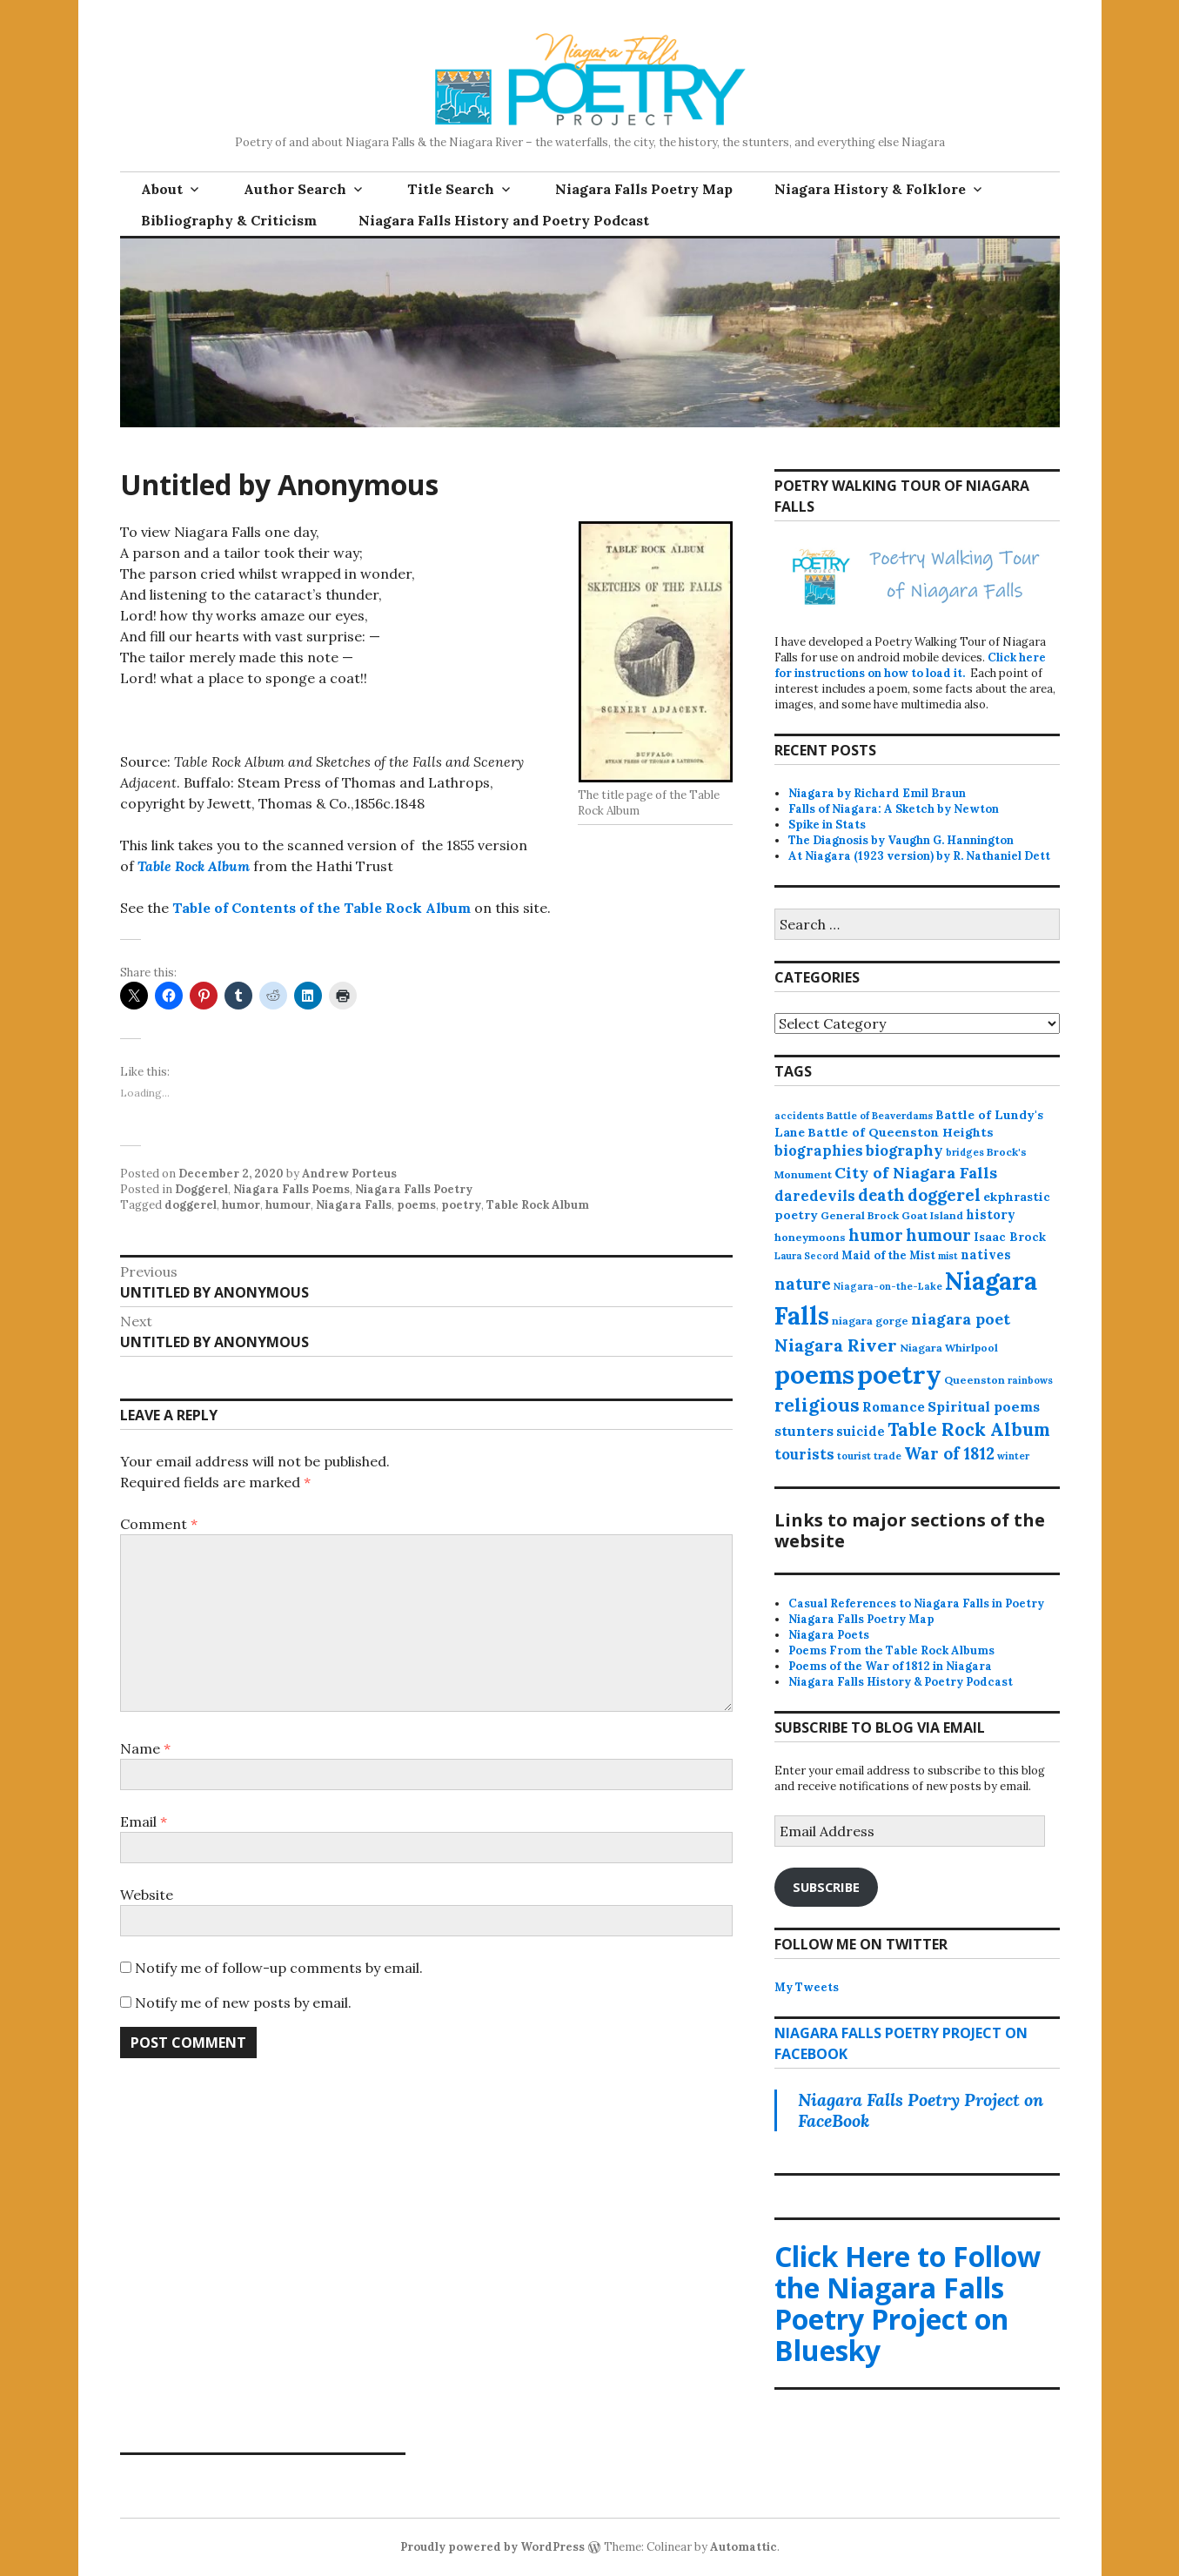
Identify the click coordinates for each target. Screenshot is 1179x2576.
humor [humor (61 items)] (875, 1234)
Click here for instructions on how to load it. (910, 665)
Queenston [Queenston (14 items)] (974, 1379)
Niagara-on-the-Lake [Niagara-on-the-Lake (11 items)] (888, 1286)
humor (241, 1204)
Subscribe (826, 1886)
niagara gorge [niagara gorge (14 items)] (870, 1320)
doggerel (190, 1204)
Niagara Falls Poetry (413, 1189)
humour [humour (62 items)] (938, 1234)
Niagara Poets (828, 1634)
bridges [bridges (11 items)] (965, 1152)
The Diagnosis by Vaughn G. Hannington (901, 840)
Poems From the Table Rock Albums (891, 1650)
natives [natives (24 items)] (986, 1254)
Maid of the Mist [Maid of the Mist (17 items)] (888, 1255)
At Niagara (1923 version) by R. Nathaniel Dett (919, 856)
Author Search (295, 189)
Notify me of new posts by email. (243, 2002)
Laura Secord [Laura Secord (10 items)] (806, 1256)
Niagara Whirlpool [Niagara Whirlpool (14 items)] (949, 1347)
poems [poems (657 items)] (814, 1374)
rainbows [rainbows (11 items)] (1030, 1380)
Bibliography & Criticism (229, 220)
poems (416, 1204)
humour (288, 1204)
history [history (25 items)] (990, 1214)
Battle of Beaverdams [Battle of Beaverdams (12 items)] (880, 1116)
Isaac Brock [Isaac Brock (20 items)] (1010, 1236)
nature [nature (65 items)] (802, 1283)
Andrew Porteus (349, 1173)
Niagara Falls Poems (291, 1189)
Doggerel (201, 1189)
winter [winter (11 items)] (1013, 1456)
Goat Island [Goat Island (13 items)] (932, 1215)
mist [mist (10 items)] (948, 1256)
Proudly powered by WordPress (492, 2546)
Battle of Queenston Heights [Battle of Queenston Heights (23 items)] (900, 1132)
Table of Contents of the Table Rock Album (321, 907)
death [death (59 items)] (881, 1194)
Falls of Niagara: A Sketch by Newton (893, 809)
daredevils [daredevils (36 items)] (814, 1195)
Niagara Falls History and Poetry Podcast (503, 220)
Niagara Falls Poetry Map (644, 189)
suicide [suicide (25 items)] (860, 1431)
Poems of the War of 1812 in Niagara (890, 1666)
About (162, 189)
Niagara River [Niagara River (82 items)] (835, 1345)
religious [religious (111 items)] (817, 1405)
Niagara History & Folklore (870, 189)
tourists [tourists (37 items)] (804, 1454)
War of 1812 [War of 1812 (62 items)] (949, 1453)
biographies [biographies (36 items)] (818, 1150)
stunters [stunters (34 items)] (804, 1430)
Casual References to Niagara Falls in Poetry (916, 1603)
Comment (159, 1524)
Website (146, 1894)
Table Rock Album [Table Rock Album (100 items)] (969, 1429)
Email (143, 1821)
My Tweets (806, 1987)
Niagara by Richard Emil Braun (877, 793)
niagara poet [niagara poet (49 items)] (960, 1319)
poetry (461, 1204)
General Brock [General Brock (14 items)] (860, 1215)
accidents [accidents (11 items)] (799, 1116)
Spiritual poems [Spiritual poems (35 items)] (984, 1406)
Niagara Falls (354, 1204)
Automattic (743, 2546)
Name (145, 1748)
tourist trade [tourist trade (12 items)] (869, 1456)
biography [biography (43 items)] (904, 1150)
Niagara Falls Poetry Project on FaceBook (920, 2110)
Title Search (450, 189)
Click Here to (907, 2303)
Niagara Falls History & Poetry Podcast (900, 1681)
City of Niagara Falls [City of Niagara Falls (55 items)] (915, 1173)
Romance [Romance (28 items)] (893, 1407)
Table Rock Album (193, 866)
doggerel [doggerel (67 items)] (944, 1194)
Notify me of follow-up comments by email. (279, 1967)
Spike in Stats (827, 824)
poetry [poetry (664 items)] (899, 1374)
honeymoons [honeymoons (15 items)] (810, 1237)
